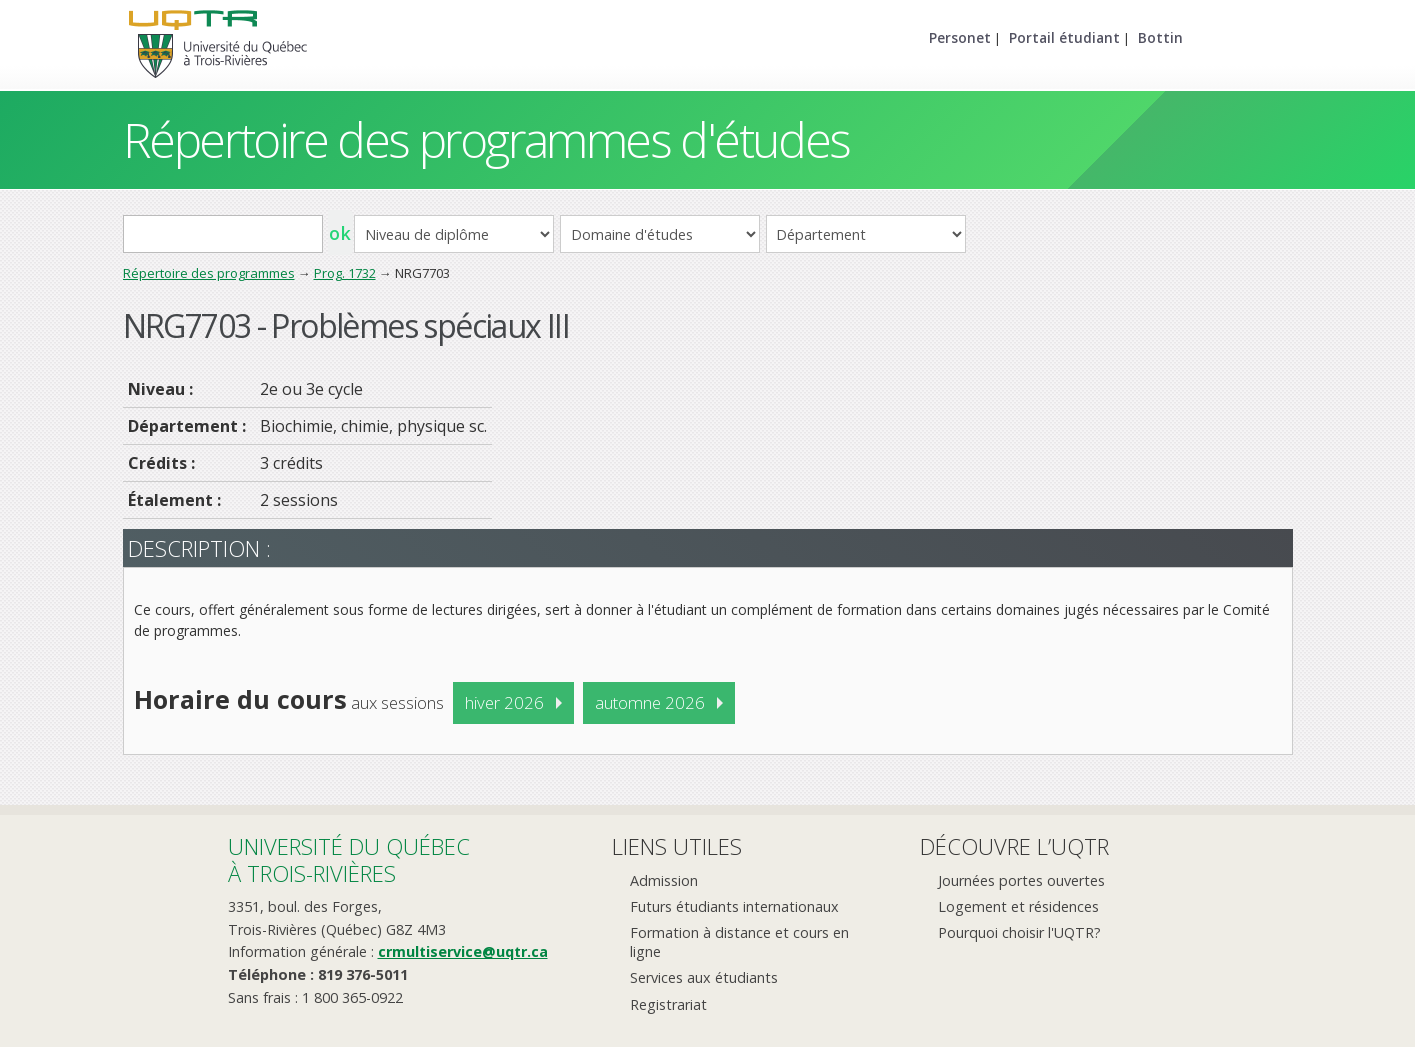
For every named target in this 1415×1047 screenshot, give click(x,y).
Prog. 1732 (345, 273)
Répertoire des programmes (209, 273)
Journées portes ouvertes (1021, 880)
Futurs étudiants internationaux (734, 906)
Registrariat (668, 1004)
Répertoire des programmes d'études (486, 139)
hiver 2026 (504, 702)
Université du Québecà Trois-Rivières (349, 859)
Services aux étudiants (704, 977)
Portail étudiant (1064, 37)
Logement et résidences (1018, 906)
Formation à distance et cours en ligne (739, 942)
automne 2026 (650, 702)
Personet (960, 37)
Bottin (1160, 37)
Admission (664, 880)
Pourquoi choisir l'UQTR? (1019, 932)
